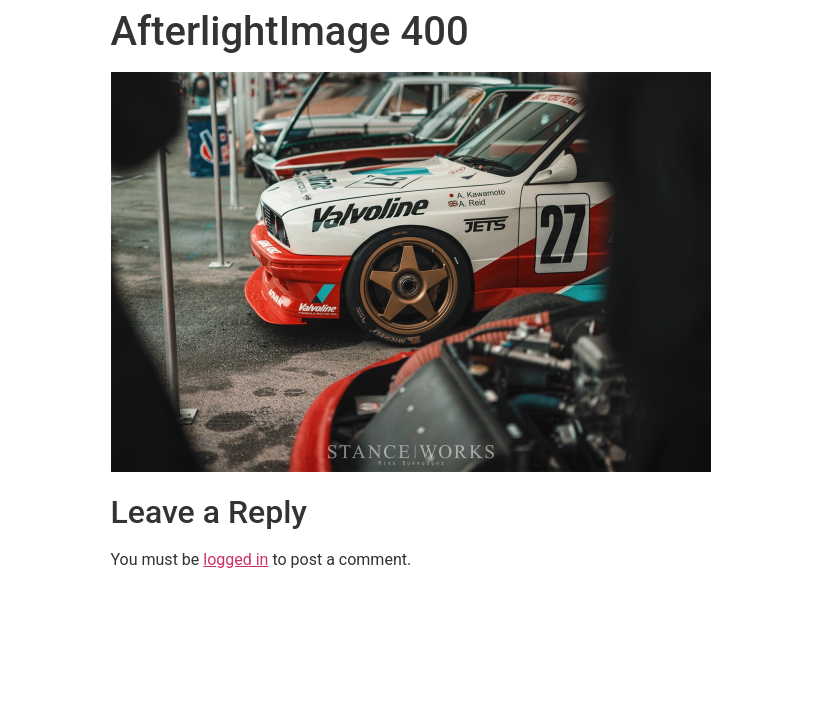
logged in (235, 559)
